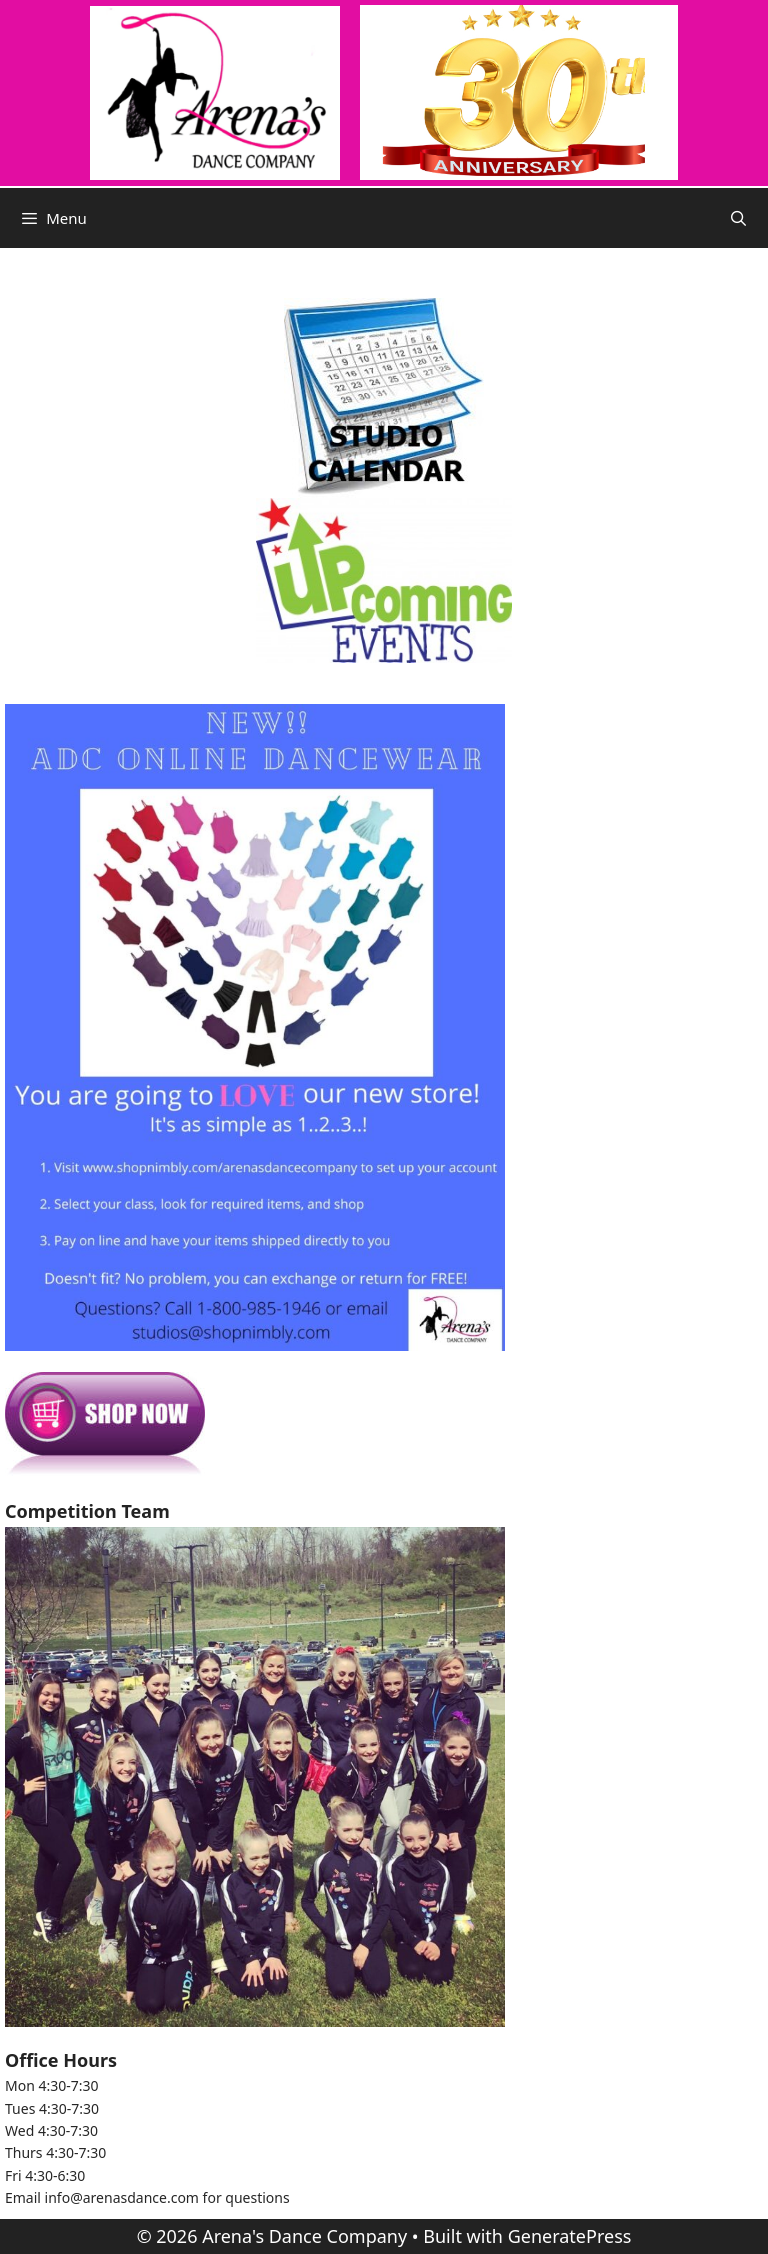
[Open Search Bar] (738, 218)
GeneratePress (570, 2236)
